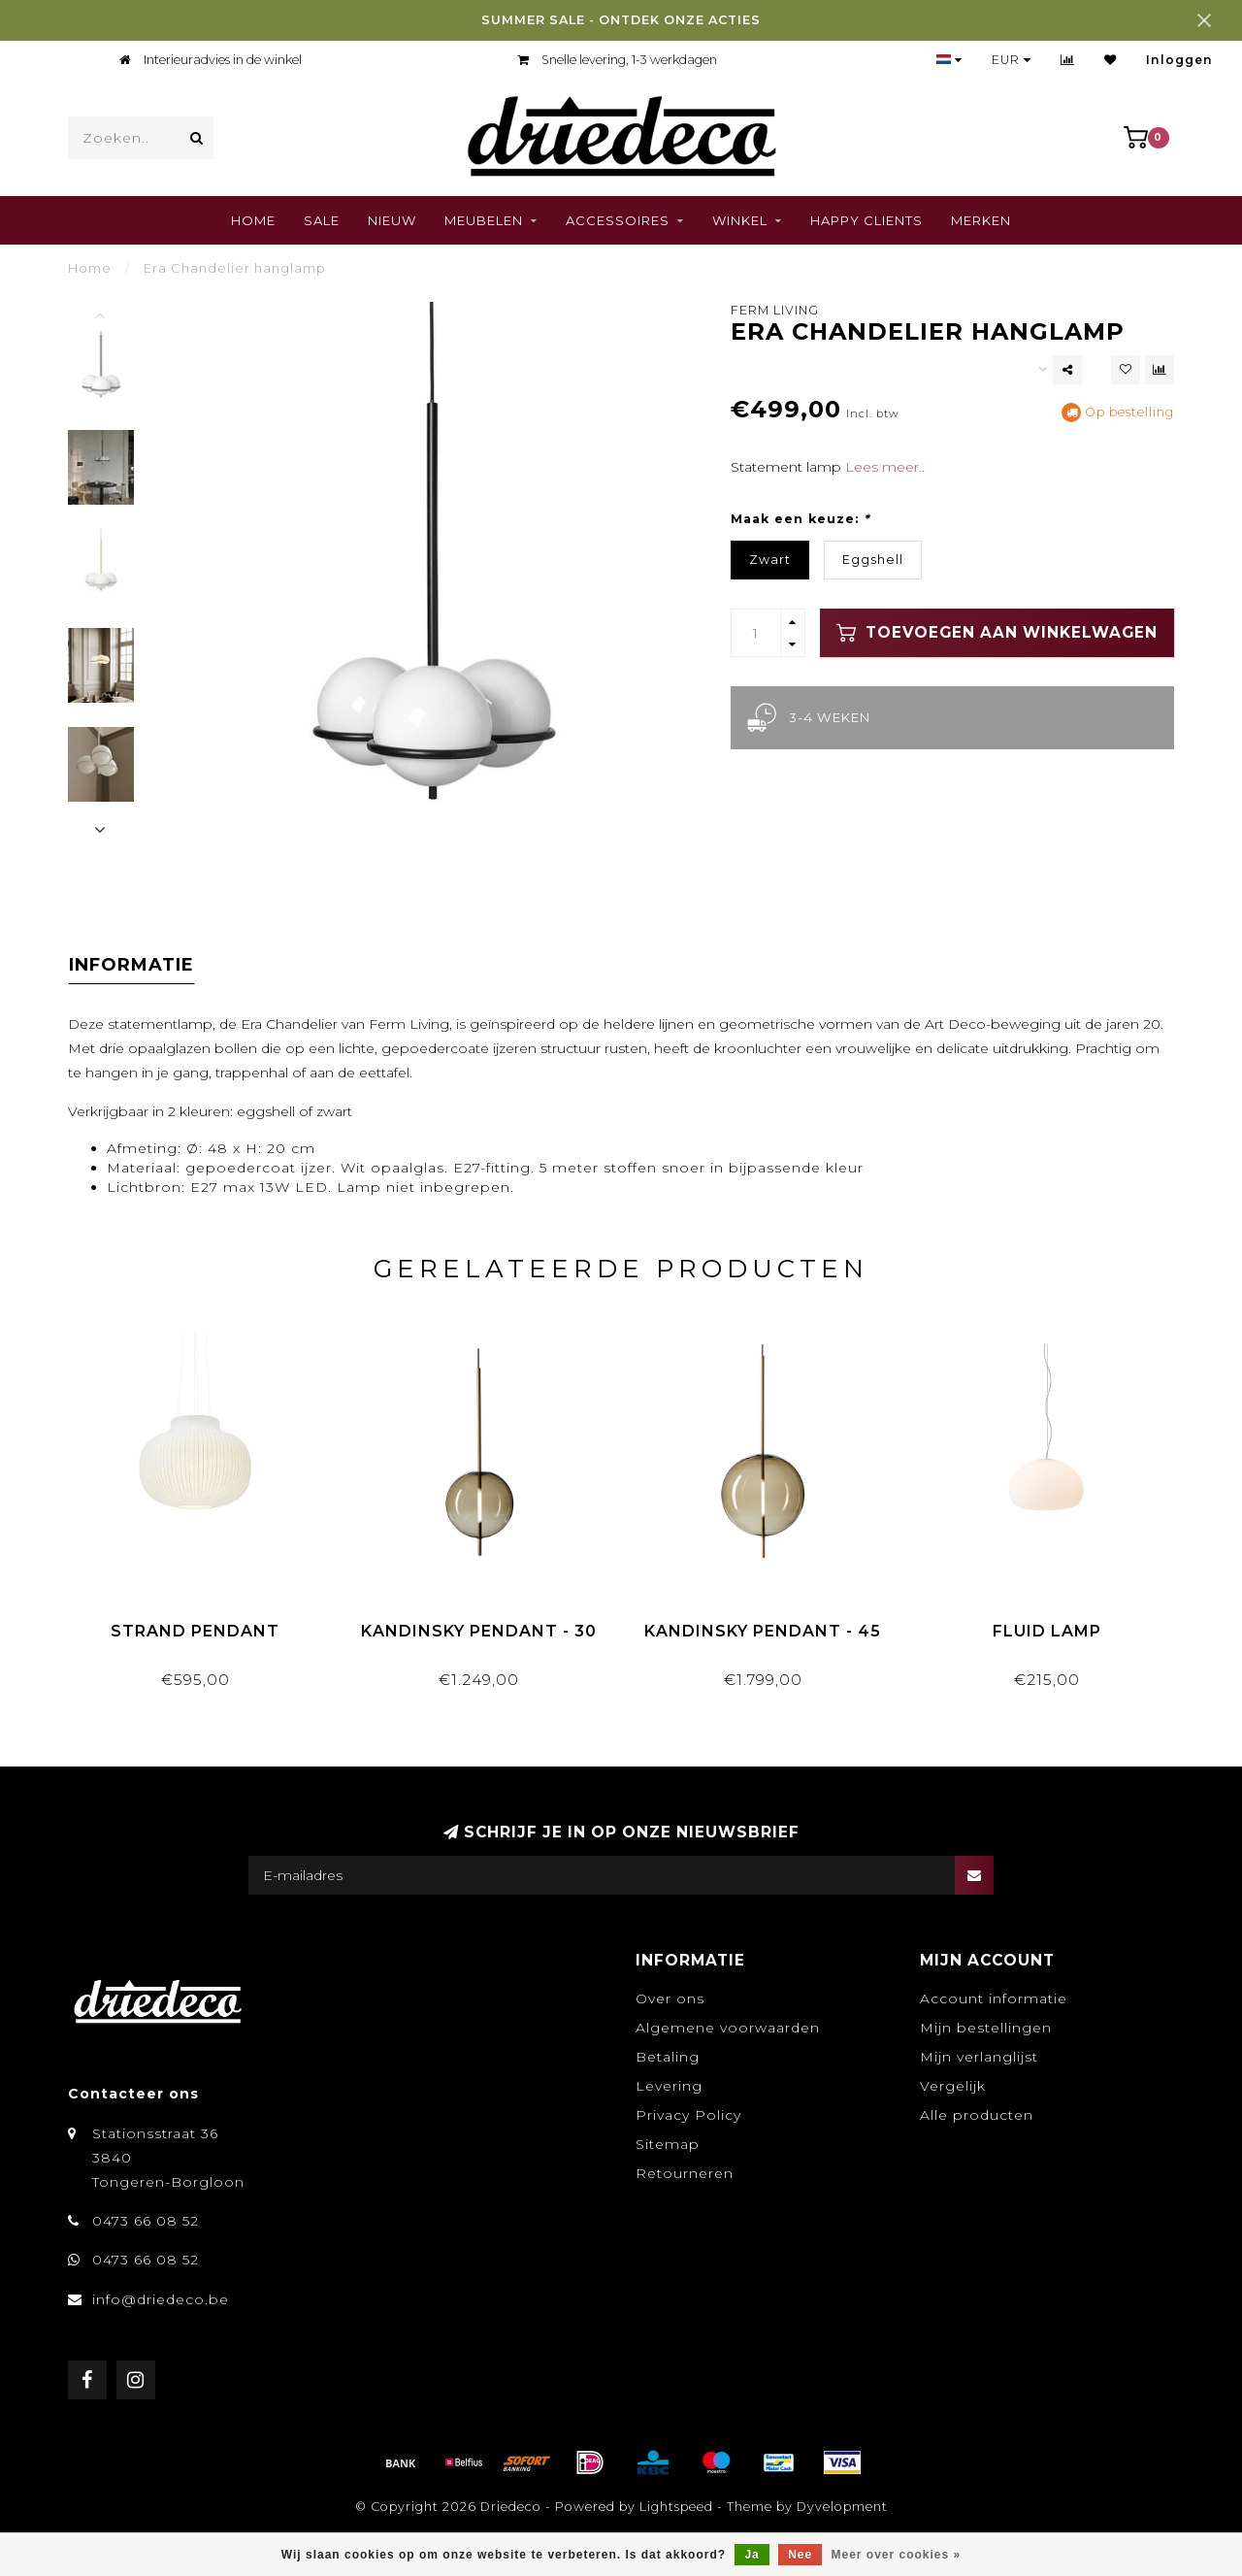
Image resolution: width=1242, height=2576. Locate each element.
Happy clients (866, 220)
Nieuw (392, 220)
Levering (669, 2086)
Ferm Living (775, 310)
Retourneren (685, 2173)
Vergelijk (953, 2086)
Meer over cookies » (897, 2554)
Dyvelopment (842, 2506)
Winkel (740, 220)
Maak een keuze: (800, 519)
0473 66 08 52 (145, 2220)
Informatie (131, 964)
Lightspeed (676, 2506)
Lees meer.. (885, 467)
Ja (751, 2554)
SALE (322, 220)
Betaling (668, 2056)
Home (253, 220)
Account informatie (993, 1998)
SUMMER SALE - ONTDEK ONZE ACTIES (621, 20)
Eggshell (872, 559)
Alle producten (976, 2115)
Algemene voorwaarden (728, 2027)
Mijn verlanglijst (979, 2056)
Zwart (770, 559)
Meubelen (483, 220)
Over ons (670, 1998)
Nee (800, 2554)
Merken (981, 220)
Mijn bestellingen (986, 2027)
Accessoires (618, 220)
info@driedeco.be (160, 2299)
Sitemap (668, 2144)
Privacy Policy (688, 2115)
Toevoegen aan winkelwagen (997, 633)
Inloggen (1179, 59)
